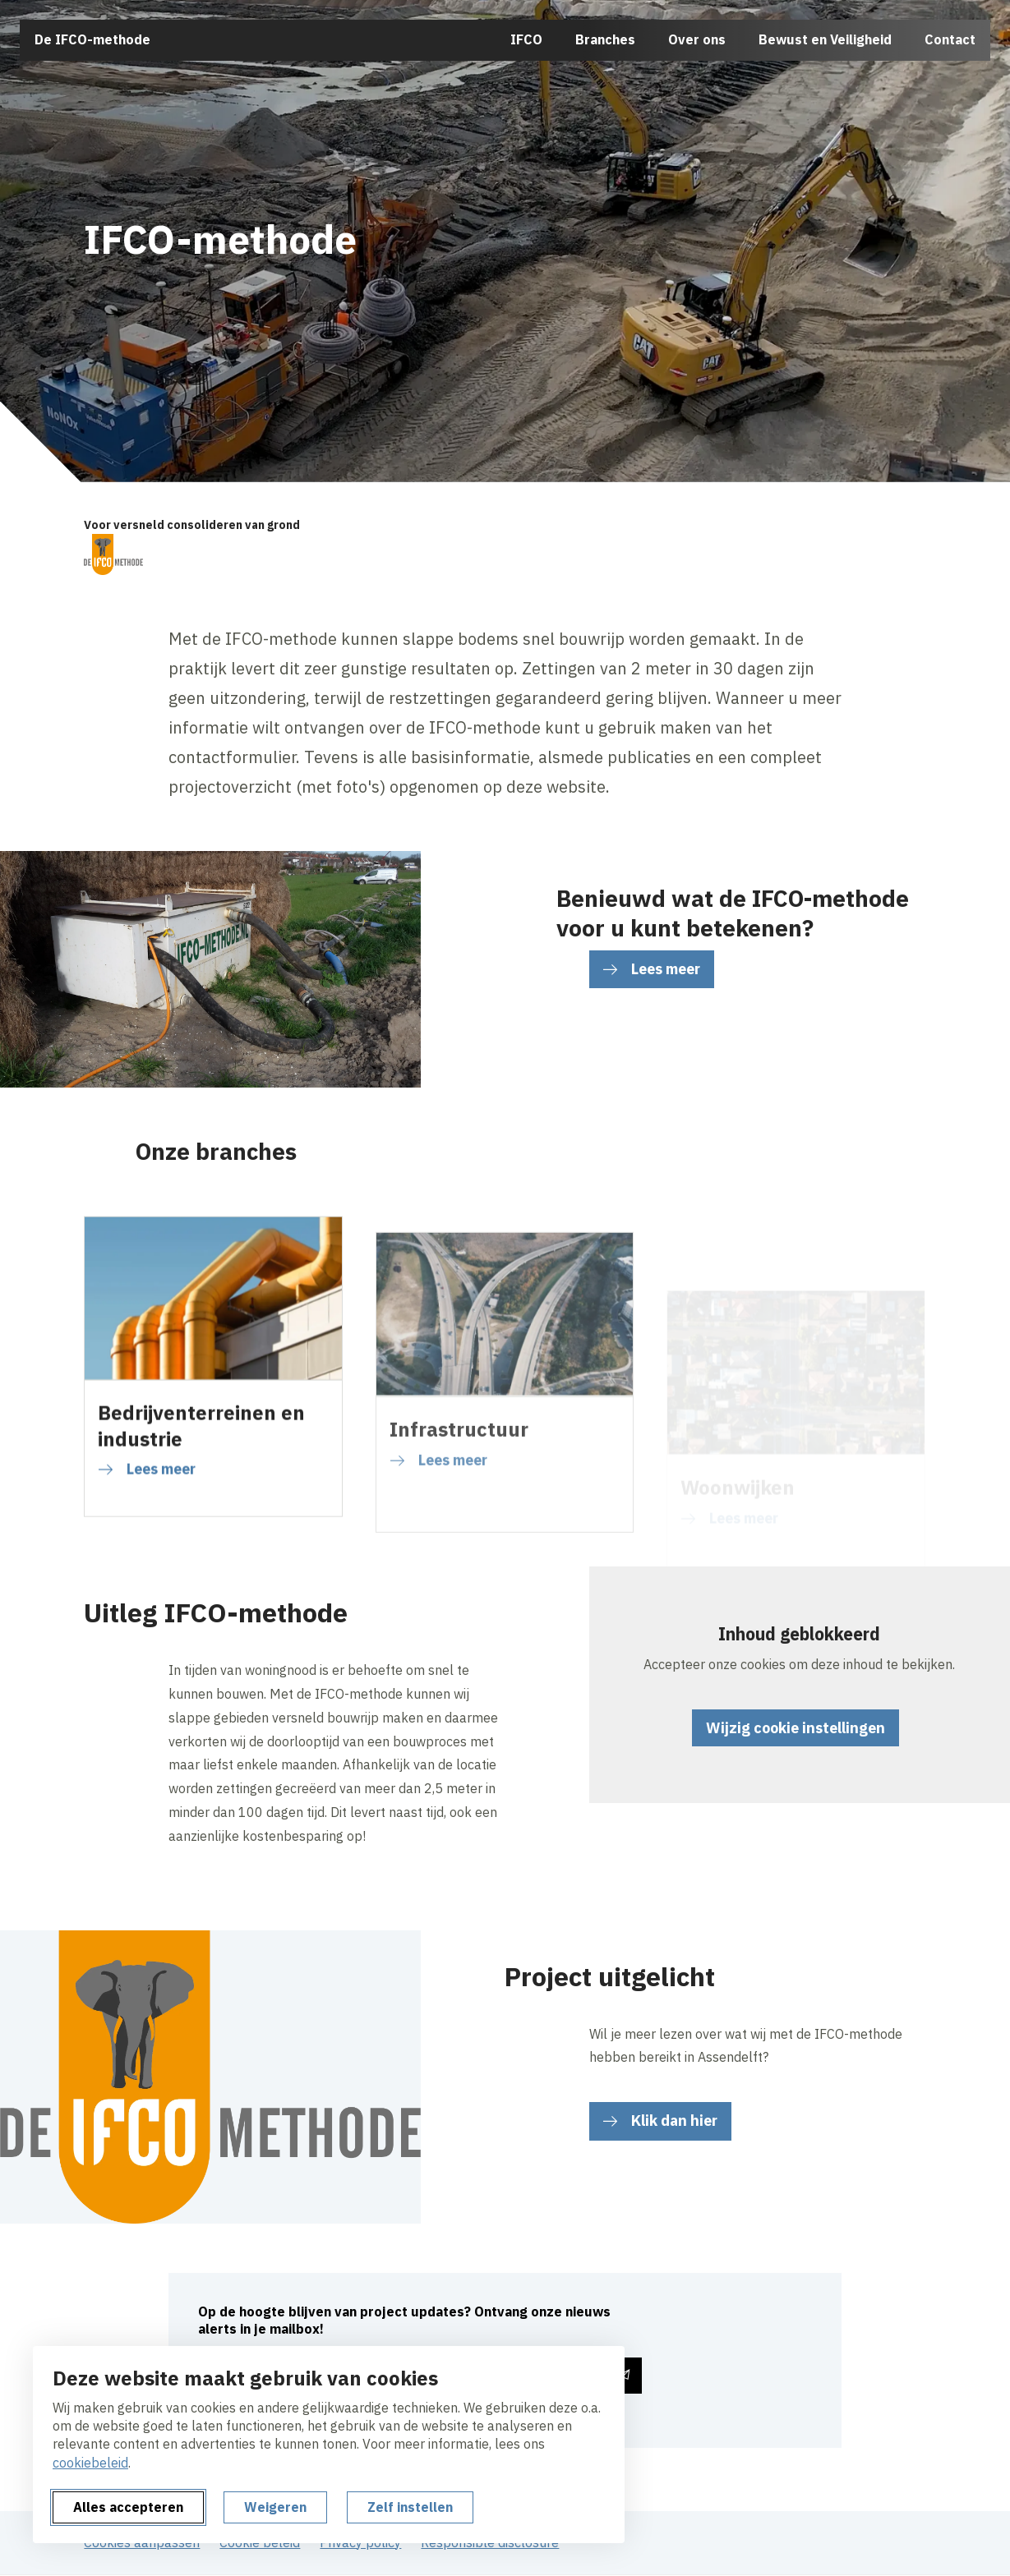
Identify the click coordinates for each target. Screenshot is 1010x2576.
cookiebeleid (90, 2462)
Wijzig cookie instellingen (795, 1727)
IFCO (526, 39)
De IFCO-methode (92, 39)
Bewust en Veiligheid (825, 39)
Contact (950, 39)
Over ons (697, 39)
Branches (605, 39)
